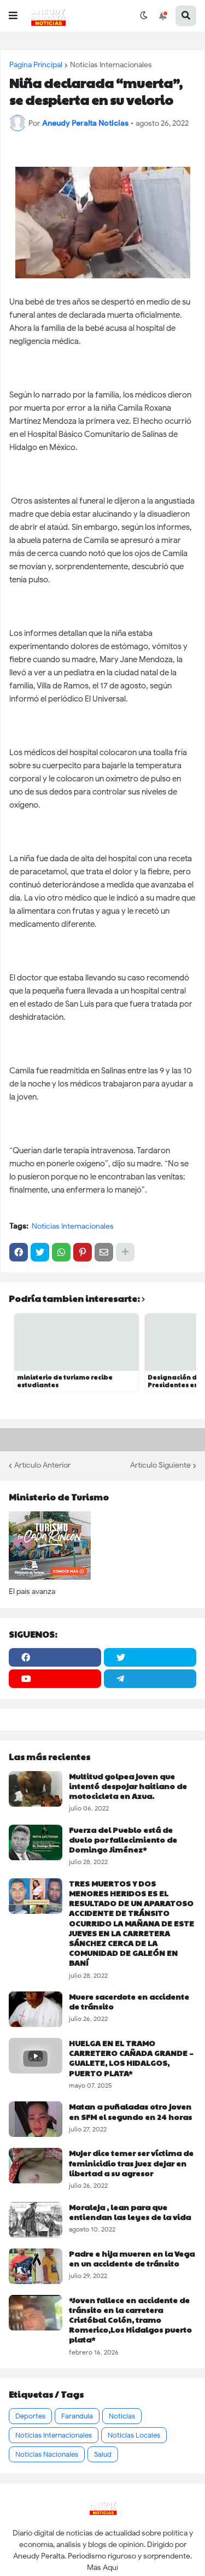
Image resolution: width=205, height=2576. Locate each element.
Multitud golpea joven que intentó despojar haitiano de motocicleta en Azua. (128, 1786)
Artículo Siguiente (160, 1465)
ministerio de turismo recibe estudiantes (65, 1381)
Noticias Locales (134, 2435)
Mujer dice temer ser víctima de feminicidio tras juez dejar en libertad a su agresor (131, 2163)
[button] (13, 16)
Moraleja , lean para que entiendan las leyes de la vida (130, 2212)
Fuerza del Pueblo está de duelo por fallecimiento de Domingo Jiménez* (123, 1840)
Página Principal (35, 65)
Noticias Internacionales (111, 65)
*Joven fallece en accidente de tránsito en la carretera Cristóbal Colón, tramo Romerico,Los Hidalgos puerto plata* (130, 2320)
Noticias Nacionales (46, 2454)
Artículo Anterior (42, 1465)
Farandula (77, 2416)
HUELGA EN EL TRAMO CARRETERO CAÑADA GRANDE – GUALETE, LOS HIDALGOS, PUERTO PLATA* (131, 2058)
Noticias (122, 2416)
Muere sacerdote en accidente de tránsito (129, 2001)
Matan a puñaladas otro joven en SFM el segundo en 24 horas (130, 2111)
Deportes (30, 2416)
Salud (103, 2454)
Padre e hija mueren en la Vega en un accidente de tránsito (132, 2258)
